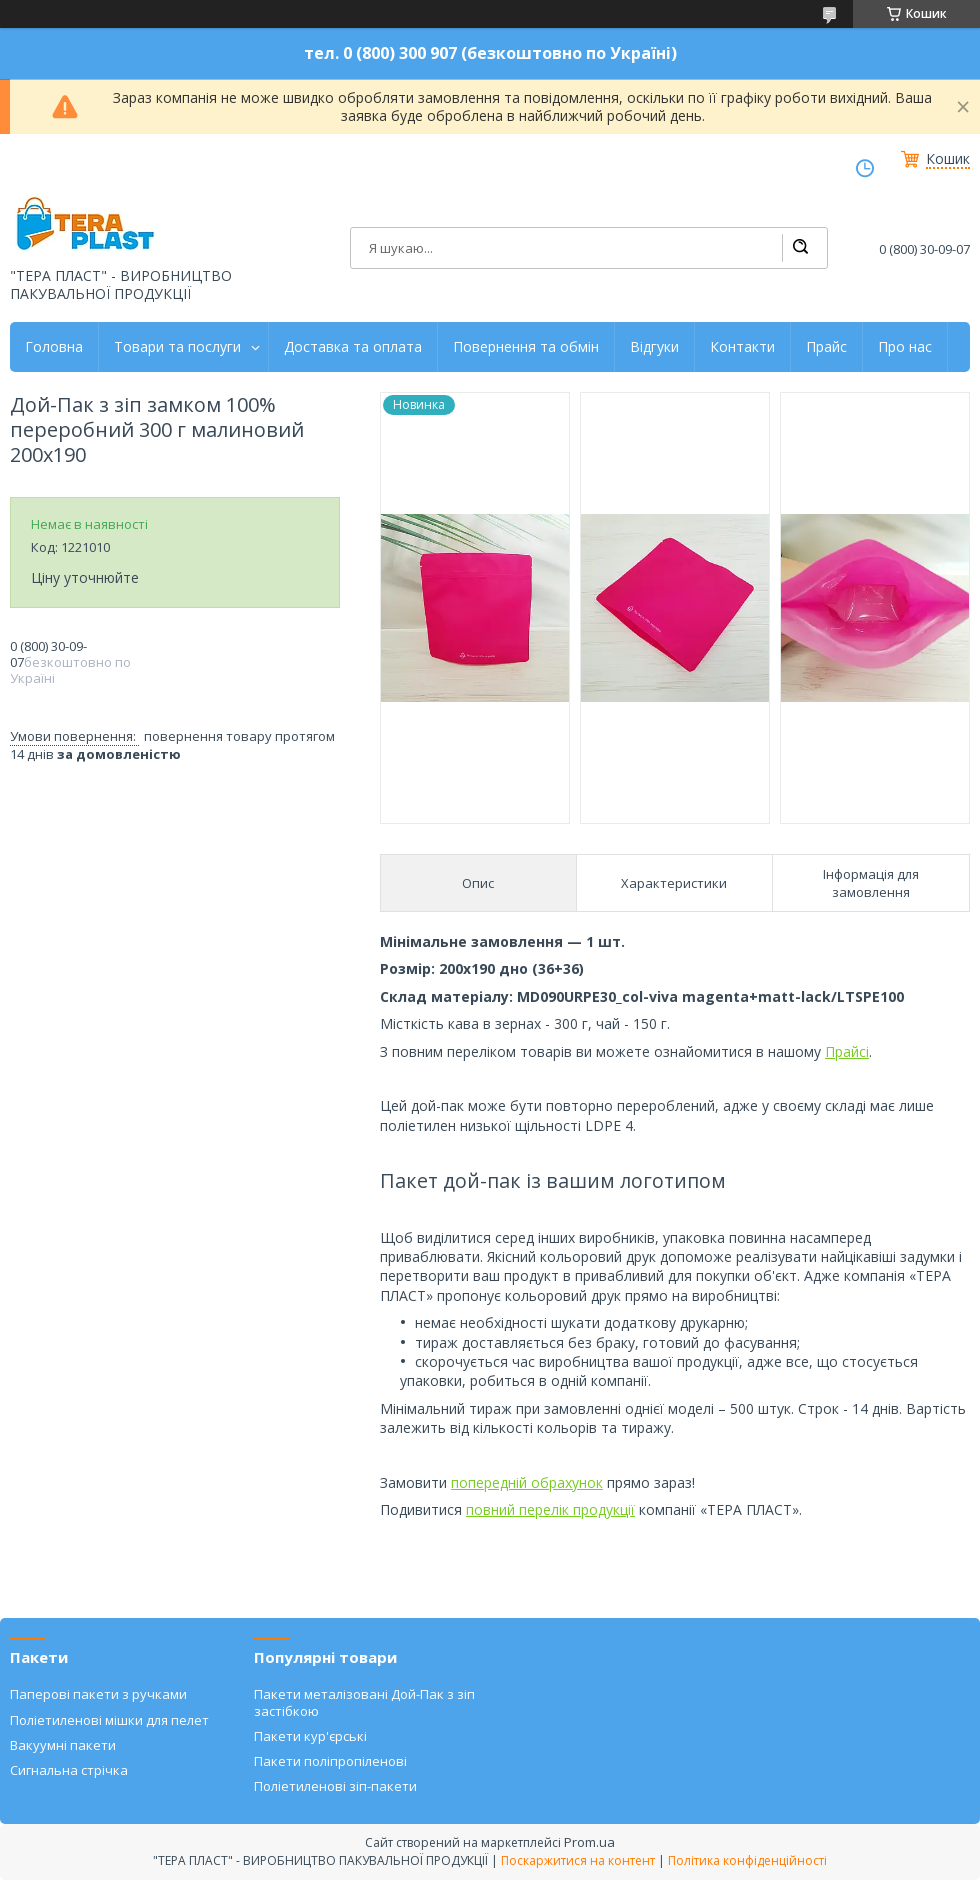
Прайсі (847, 1051)
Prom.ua (589, 1842)
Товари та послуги (177, 347)
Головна (54, 347)
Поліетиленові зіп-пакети (335, 1786)
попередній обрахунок (527, 1482)
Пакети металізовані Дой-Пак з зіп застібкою (364, 1702)
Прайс (826, 347)
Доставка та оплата (353, 347)
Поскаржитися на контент (578, 1860)
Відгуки (654, 347)
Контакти (742, 347)
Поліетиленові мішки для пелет (109, 1720)
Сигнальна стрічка (69, 1770)
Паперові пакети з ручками (98, 1694)
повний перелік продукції (550, 1509)
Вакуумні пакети (63, 1745)
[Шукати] (800, 248)
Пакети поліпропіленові (330, 1761)
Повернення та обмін (526, 347)
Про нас (905, 347)
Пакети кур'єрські (310, 1736)
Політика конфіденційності (747, 1860)
